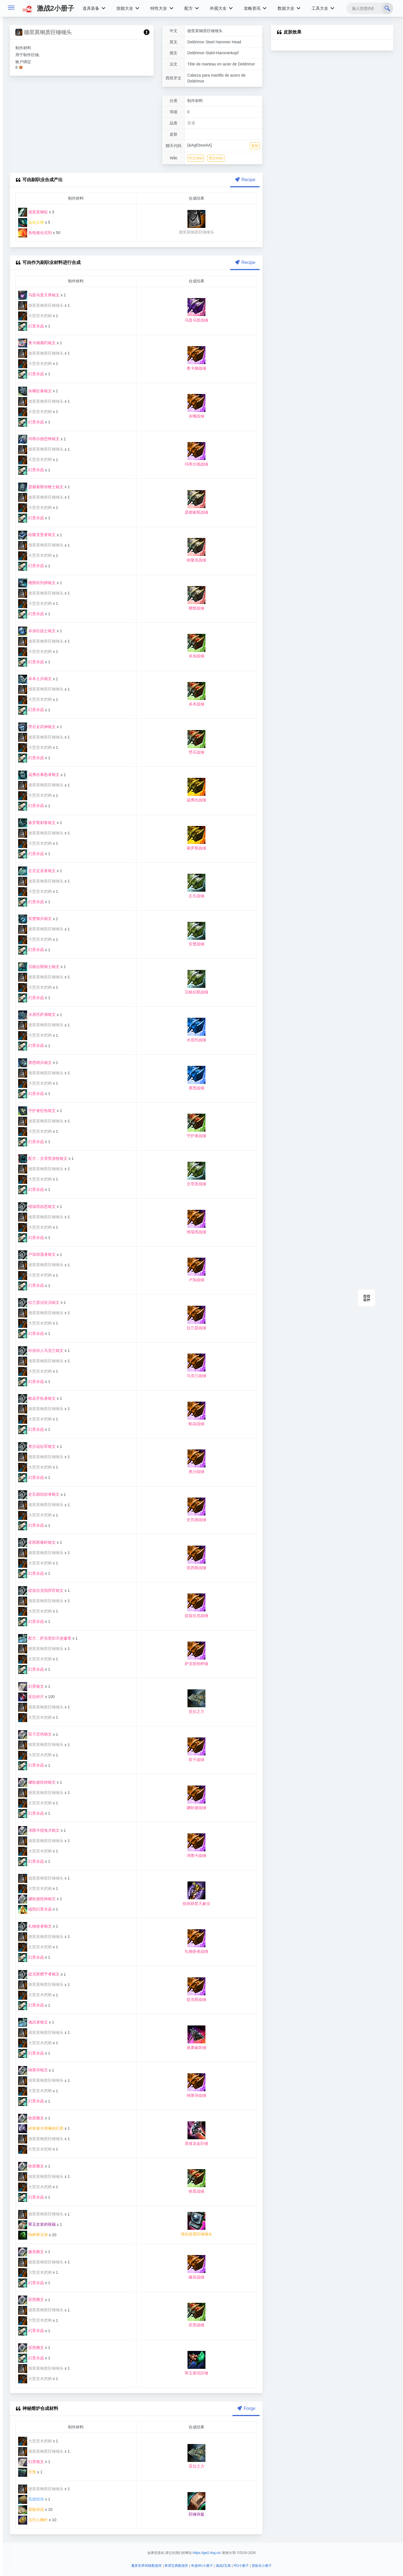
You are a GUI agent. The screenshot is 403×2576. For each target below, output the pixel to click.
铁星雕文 (31, 2118)
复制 (255, 146)
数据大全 (289, 8)
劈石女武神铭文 (37, 726)
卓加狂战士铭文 (37, 631)
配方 (191, 8)
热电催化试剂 (35, 232)
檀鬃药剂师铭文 (37, 582)
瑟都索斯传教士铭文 (41, 487)
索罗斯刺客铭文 (37, 822)
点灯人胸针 (33, 2520)
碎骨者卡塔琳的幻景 (41, 2128)
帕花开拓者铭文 (37, 1398)
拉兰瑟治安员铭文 (39, 1302)
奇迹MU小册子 (202, 2566)
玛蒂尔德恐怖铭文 (39, 438)
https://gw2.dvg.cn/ (207, 2553)
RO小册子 (241, 2566)
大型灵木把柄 (35, 315)
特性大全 (161, 8)
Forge (246, 2408)
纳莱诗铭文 (33, 2070)
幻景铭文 (31, 1686)
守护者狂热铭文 (37, 1110)
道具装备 (94, 8)
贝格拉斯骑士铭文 (39, 966)
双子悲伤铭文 (35, 1734)
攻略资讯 (255, 8)
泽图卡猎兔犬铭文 (39, 1830)
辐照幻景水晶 (35, 1909)
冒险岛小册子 (262, 2566)
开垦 (27, 2472)
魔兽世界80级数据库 (146, 2566)
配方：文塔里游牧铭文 (42, 1158)
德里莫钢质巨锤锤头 (41, 305)
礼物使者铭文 (35, 1926)
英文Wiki (216, 158)
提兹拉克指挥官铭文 (41, 1590)
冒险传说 (31, 2509)
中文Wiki (196, 158)
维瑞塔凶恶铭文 (37, 1206)
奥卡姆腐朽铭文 (37, 343)
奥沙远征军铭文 (37, 1446)
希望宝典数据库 (176, 2566)
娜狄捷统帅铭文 (37, 1782)
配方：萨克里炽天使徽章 (44, 1638)
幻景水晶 (31, 326)
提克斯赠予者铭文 (39, 1974)
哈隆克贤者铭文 (37, 534)
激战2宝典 (223, 2566)
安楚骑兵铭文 (35, 918)
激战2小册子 (48, 8)
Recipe (245, 179)
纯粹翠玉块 (33, 2234)
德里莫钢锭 (33, 212)
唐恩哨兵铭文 (35, 1062)
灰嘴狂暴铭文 (35, 391)
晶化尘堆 (31, 222)
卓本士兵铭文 (35, 678)
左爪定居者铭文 (37, 870)
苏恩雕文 (31, 2299)
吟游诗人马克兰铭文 (41, 1350)
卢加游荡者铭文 (37, 1254)
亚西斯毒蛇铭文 (37, 1542)
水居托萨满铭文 (37, 1014)
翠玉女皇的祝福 (37, 2224)
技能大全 (127, 8)
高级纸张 (31, 2499)
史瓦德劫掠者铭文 (39, 1494)
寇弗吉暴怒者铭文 (39, 774)
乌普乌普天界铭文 (39, 295)
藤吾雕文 (31, 2251)
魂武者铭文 (33, 2022)
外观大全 (221, 8)
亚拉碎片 (31, 1696)
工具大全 (322, 8)
